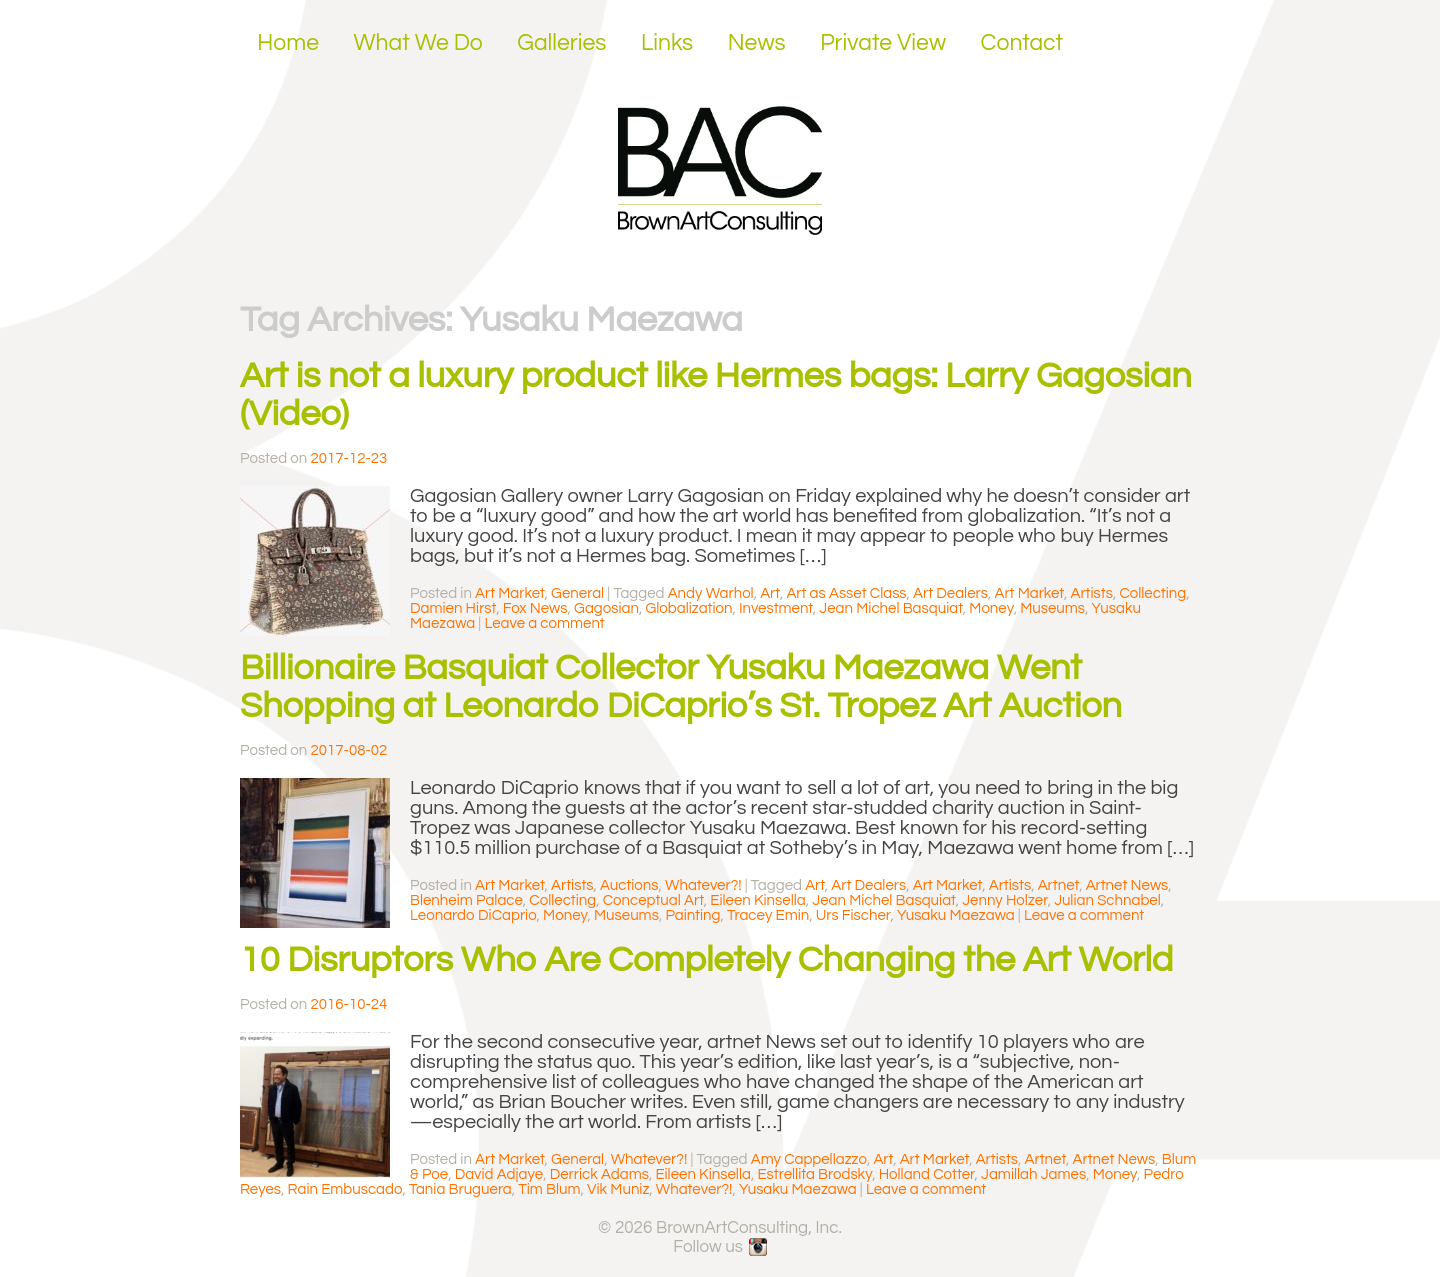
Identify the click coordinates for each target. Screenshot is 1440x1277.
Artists (1091, 593)
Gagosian (606, 608)
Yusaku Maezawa (956, 915)
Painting (692, 915)
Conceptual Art (653, 900)
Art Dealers (950, 593)
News (757, 43)
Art (770, 593)
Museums (1052, 608)
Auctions (629, 885)
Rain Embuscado (345, 1189)
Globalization (688, 608)
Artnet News (1127, 885)
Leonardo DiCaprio (473, 915)
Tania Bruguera (460, 1189)
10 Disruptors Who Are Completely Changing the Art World (706, 960)
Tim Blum (549, 1189)
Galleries (561, 43)
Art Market (510, 593)
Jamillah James (1033, 1174)
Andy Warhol (711, 593)
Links (667, 43)
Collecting (1152, 593)
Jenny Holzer (1004, 900)
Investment (776, 608)
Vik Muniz (618, 1189)
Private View (883, 43)
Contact (1022, 43)
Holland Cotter (927, 1174)
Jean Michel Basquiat (890, 608)
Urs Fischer (853, 915)
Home (288, 43)
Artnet (1058, 885)
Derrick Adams (599, 1174)
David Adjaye (499, 1174)
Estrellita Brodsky (814, 1174)
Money (991, 608)
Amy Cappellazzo (809, 1159)
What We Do (418, 43)
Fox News (535, 608)
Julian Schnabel (1107, 900)
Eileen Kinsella (758, 900)
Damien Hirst (453, 608)
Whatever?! (703, 885)
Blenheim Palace (466, 900)
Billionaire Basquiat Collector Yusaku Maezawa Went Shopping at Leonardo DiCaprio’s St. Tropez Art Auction (681, 687)
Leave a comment (544, 623)
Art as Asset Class (846, 593)
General (577, 593)
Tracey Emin (768, 915)
